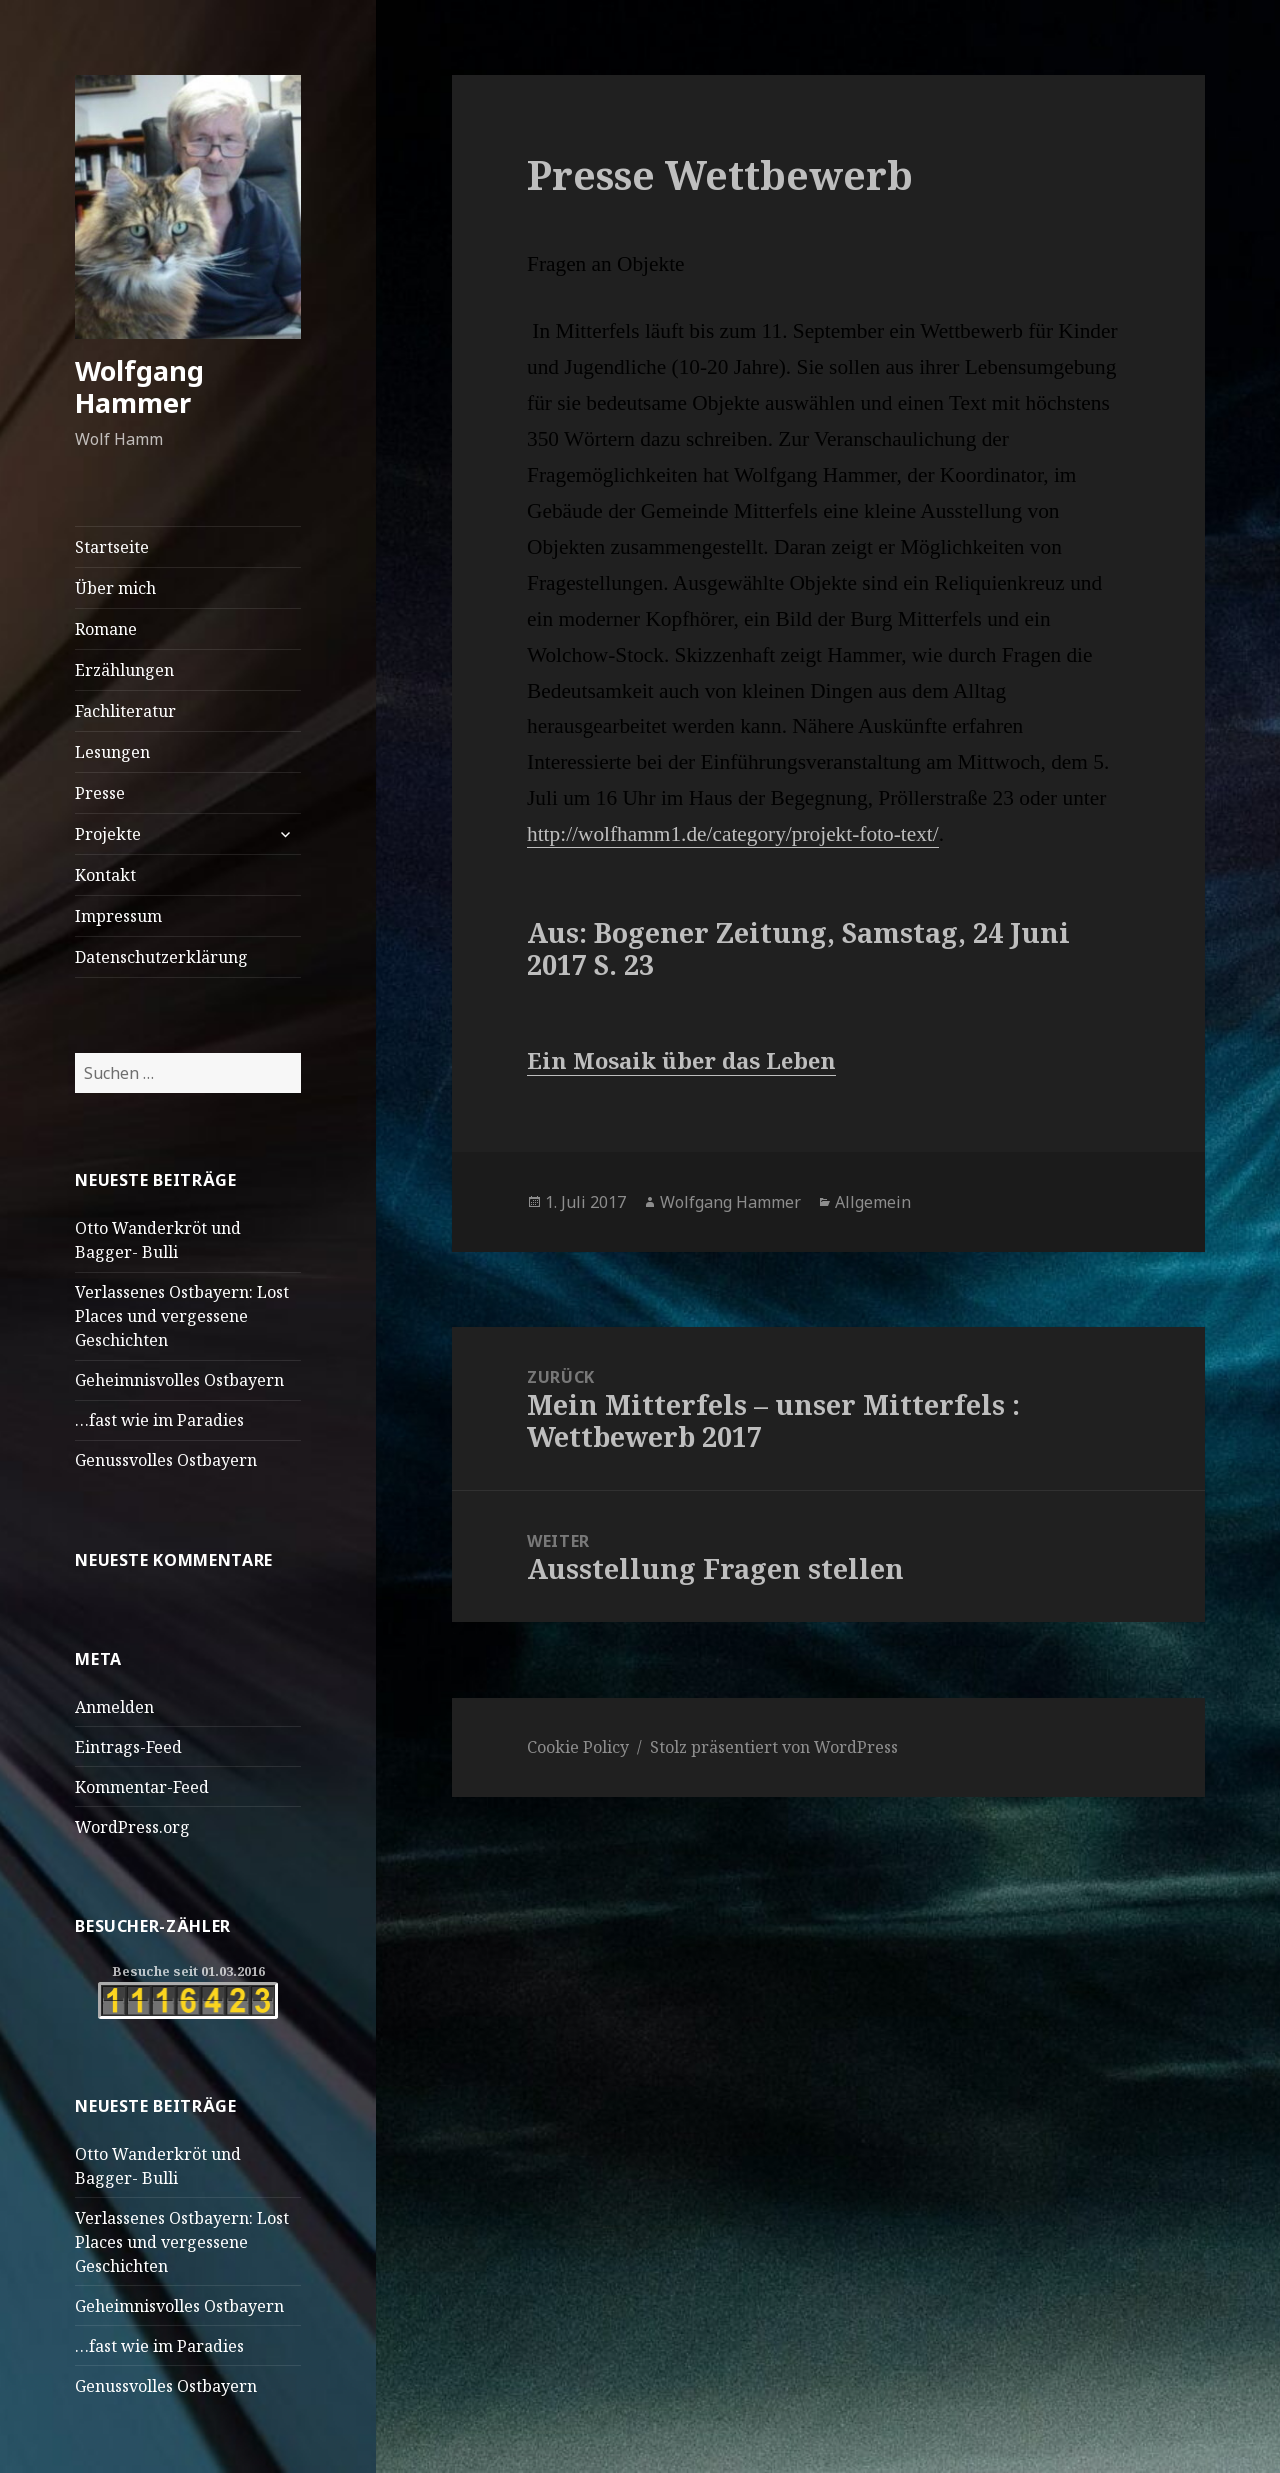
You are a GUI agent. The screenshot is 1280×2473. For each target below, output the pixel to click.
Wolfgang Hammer (139, 386)
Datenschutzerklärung (161, 957)
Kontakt (105, 875)
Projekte (108, 834)
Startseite (112, 547)
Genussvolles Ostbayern (166, 1460)
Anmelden (114, 1707)
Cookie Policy (578, 1747)
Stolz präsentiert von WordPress (774, 1747)
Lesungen (112, 752)
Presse (100, 793)
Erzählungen (124, 670)
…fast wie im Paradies (159, 1420)
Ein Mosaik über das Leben (681, 1060)
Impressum (118, 916)
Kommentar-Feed (142, 1787)
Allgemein (873, 1202)
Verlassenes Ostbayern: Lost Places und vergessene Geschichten (182, 1316)
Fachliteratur (125, 711)
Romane (106, 629)
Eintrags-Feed (128, 1747)
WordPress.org (132, 1827)
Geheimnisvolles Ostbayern (179, 1380)
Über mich (115, 588)
